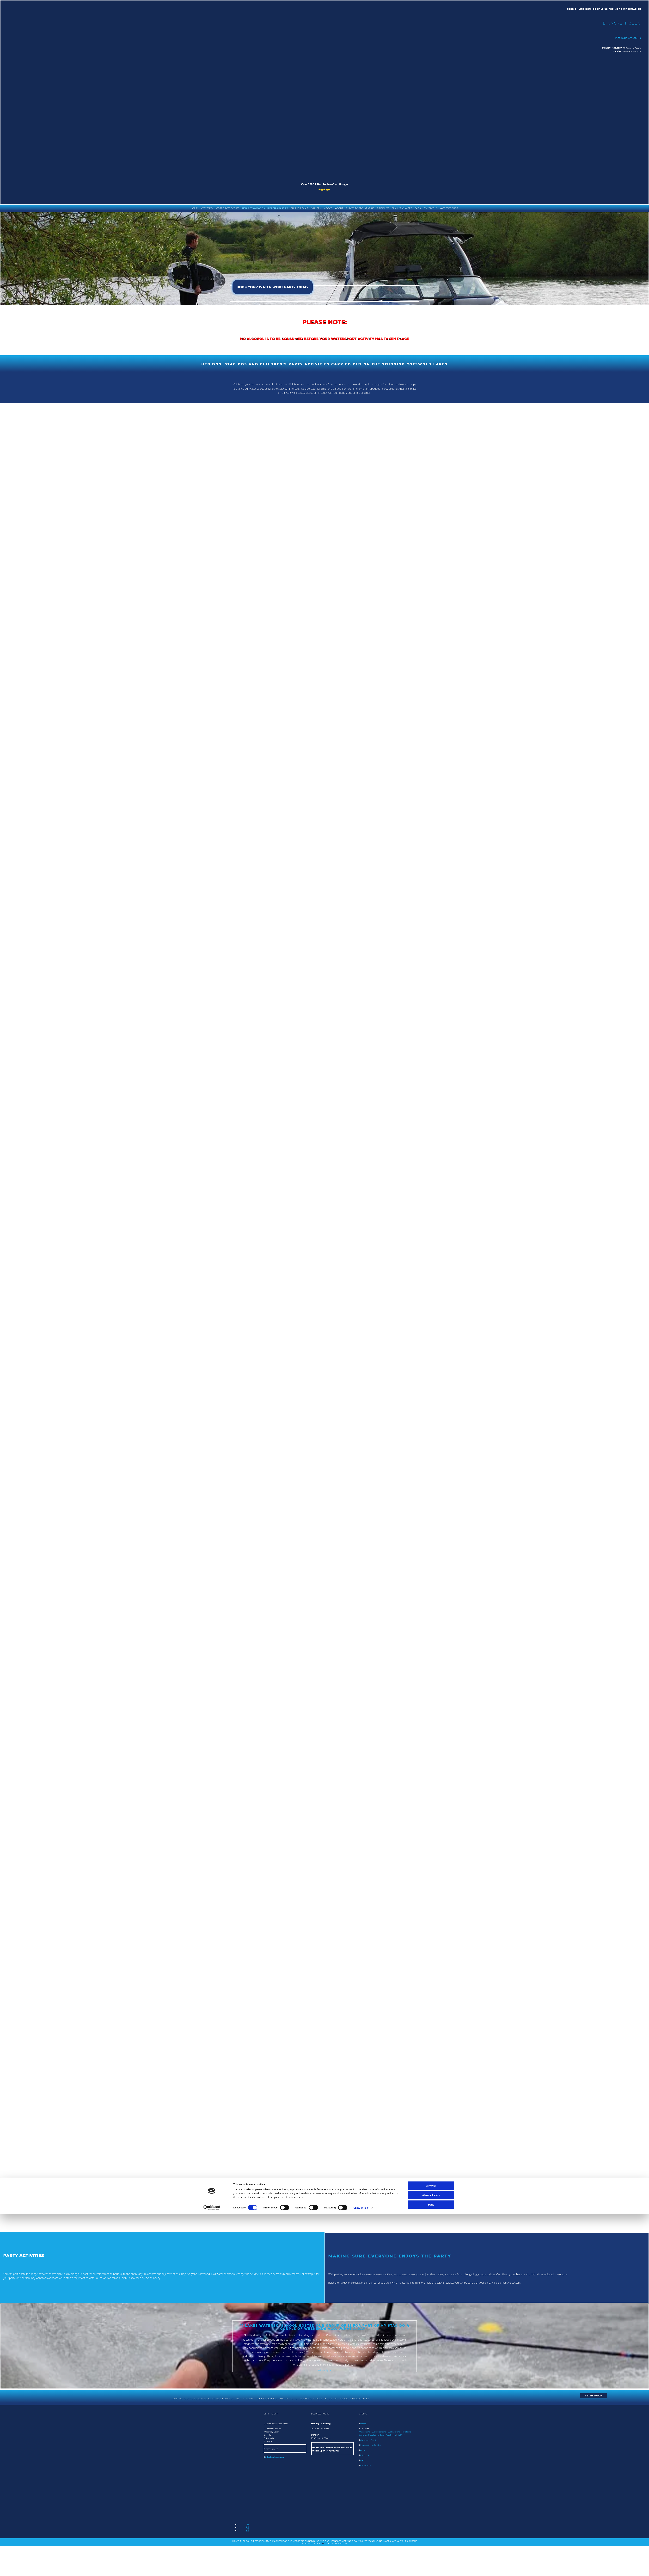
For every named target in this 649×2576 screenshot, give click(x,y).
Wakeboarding (379, 2432)
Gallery (316, 208)
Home (202, 208)
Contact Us (424, 208)
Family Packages (397, 208)
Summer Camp (300, 208)
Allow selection (431, 2557)
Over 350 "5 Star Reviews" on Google (324, 184)
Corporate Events (234, 208)
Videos (328, 208)
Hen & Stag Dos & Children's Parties (269, 208)
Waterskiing (364, 2432)
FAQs (412, 208)
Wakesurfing (394, 2432)
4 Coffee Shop (442, 208)
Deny (431, 2566)
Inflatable (406, 2432)
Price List (379, 208)
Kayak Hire (391, 2435)
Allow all (431, 2547)
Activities (214, 208)
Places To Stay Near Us (358, 208)
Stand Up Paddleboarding (371, 2435)
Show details (361, 2569)
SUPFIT (401, 2435)
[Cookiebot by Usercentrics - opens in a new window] (212, 2569)
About (338, 208)
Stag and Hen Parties (370, 2445)
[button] (273, 287)
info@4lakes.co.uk (628, 38)
